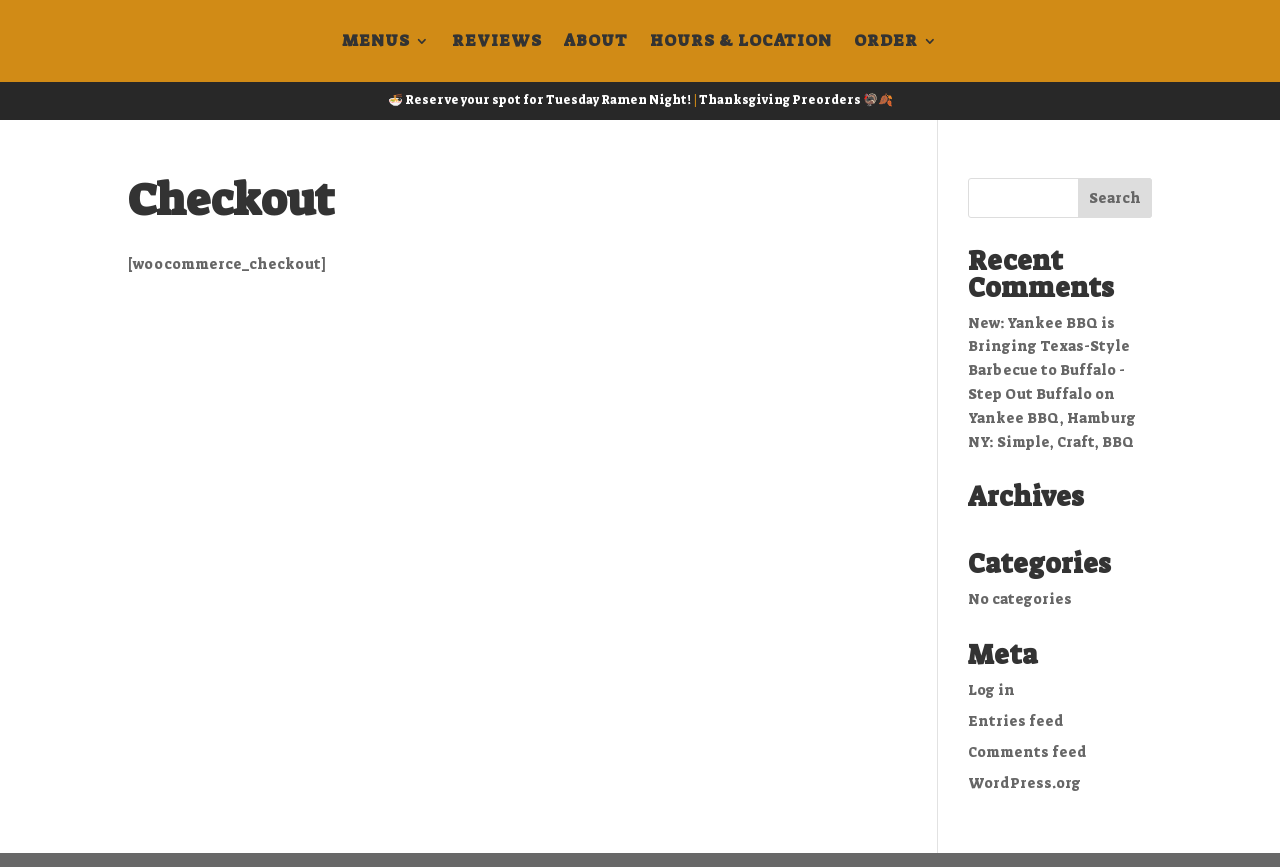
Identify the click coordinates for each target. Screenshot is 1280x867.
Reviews (497, 42)
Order (886, 42)
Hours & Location (741, 42)
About (596, 42)
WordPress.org (1024, 783)
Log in (991, 690)
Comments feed (1027, 752)
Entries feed (1016, 721)
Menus (376, 42)
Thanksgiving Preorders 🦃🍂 (796, 100)
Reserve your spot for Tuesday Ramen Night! (548, 100)
